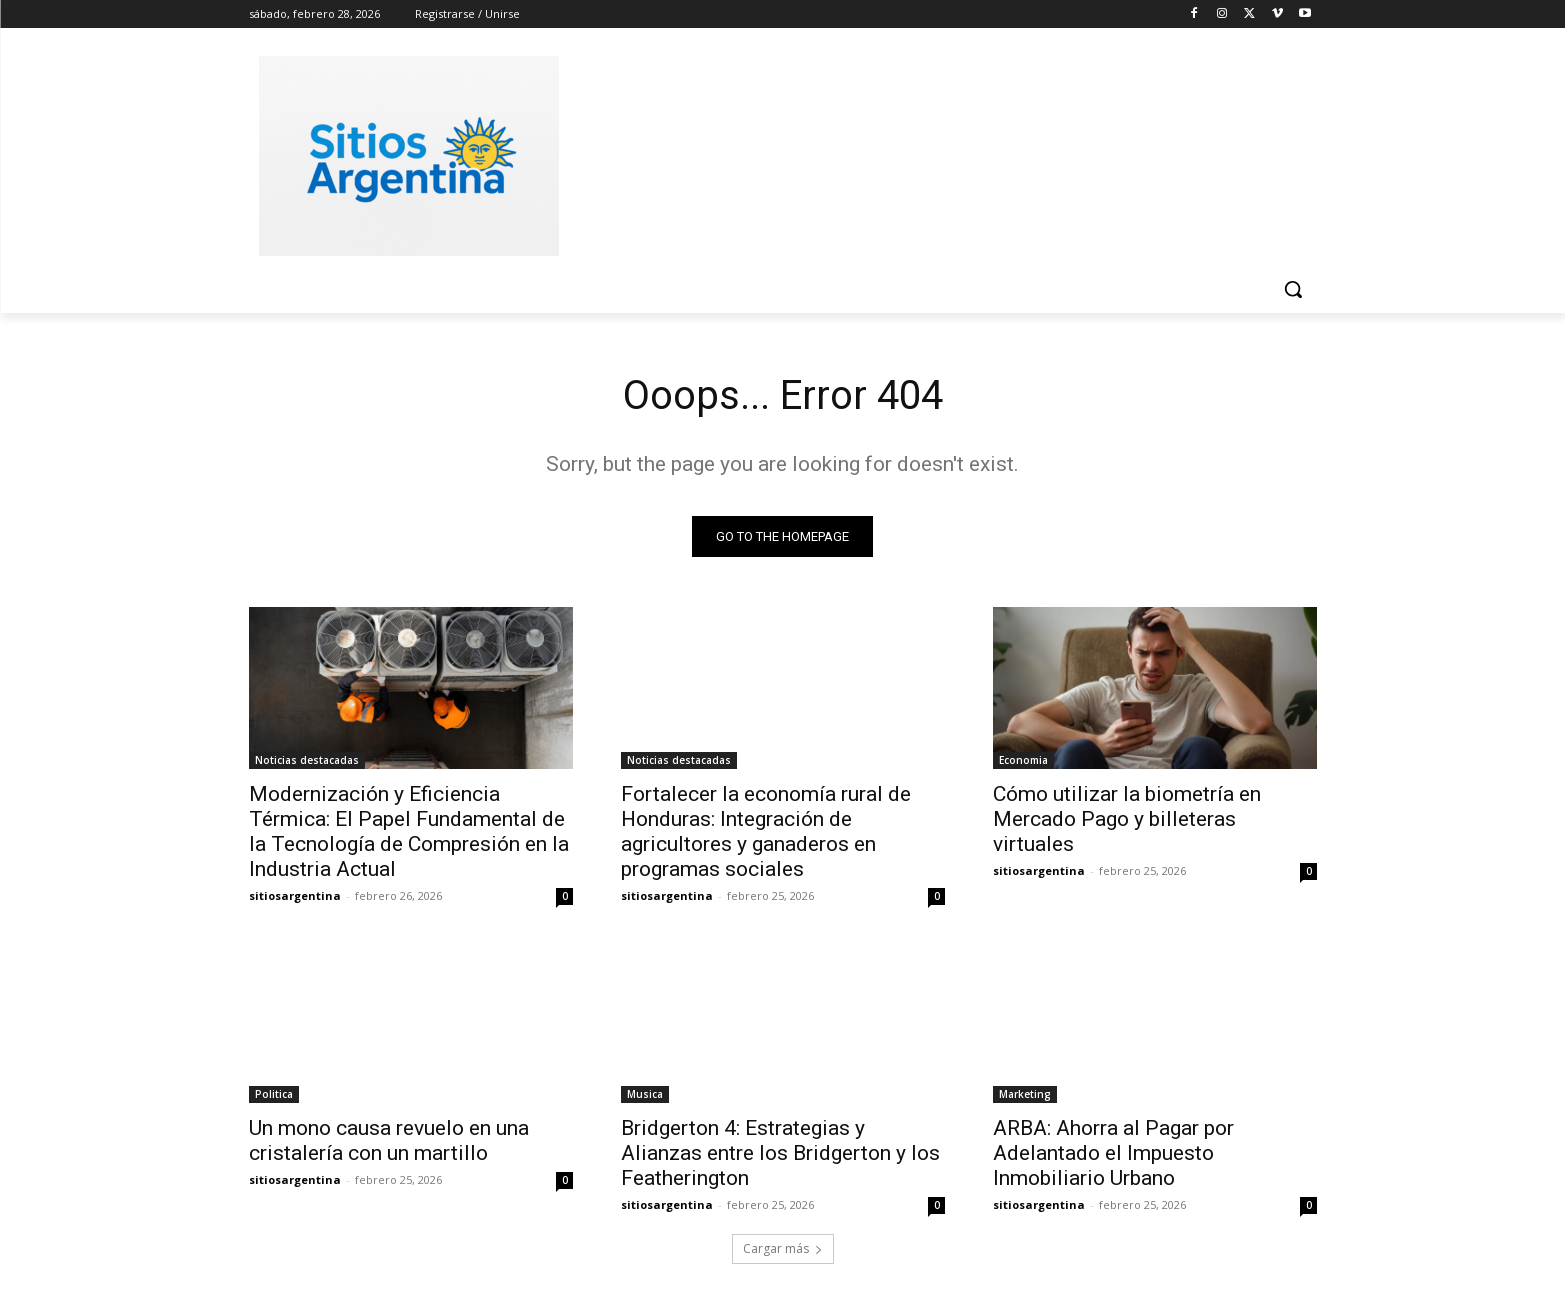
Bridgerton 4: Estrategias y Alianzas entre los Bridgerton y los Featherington (780, 1153)
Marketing (1025, 1094)
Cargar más (783, 1248)
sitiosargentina (295, 895)
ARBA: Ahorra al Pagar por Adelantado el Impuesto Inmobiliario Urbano (1113, 1153)
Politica (274, 1094)
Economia (1023, 760)
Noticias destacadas (307, 760)
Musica (645, 1094)
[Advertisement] (933, 153)
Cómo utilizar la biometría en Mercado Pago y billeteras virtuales (1127, 819)
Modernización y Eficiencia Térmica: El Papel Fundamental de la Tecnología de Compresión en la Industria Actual (409, 831)
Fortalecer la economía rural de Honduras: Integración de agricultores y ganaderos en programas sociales (766, 831)
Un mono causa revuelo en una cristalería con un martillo (389, 1140)
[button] (1293, 289)
